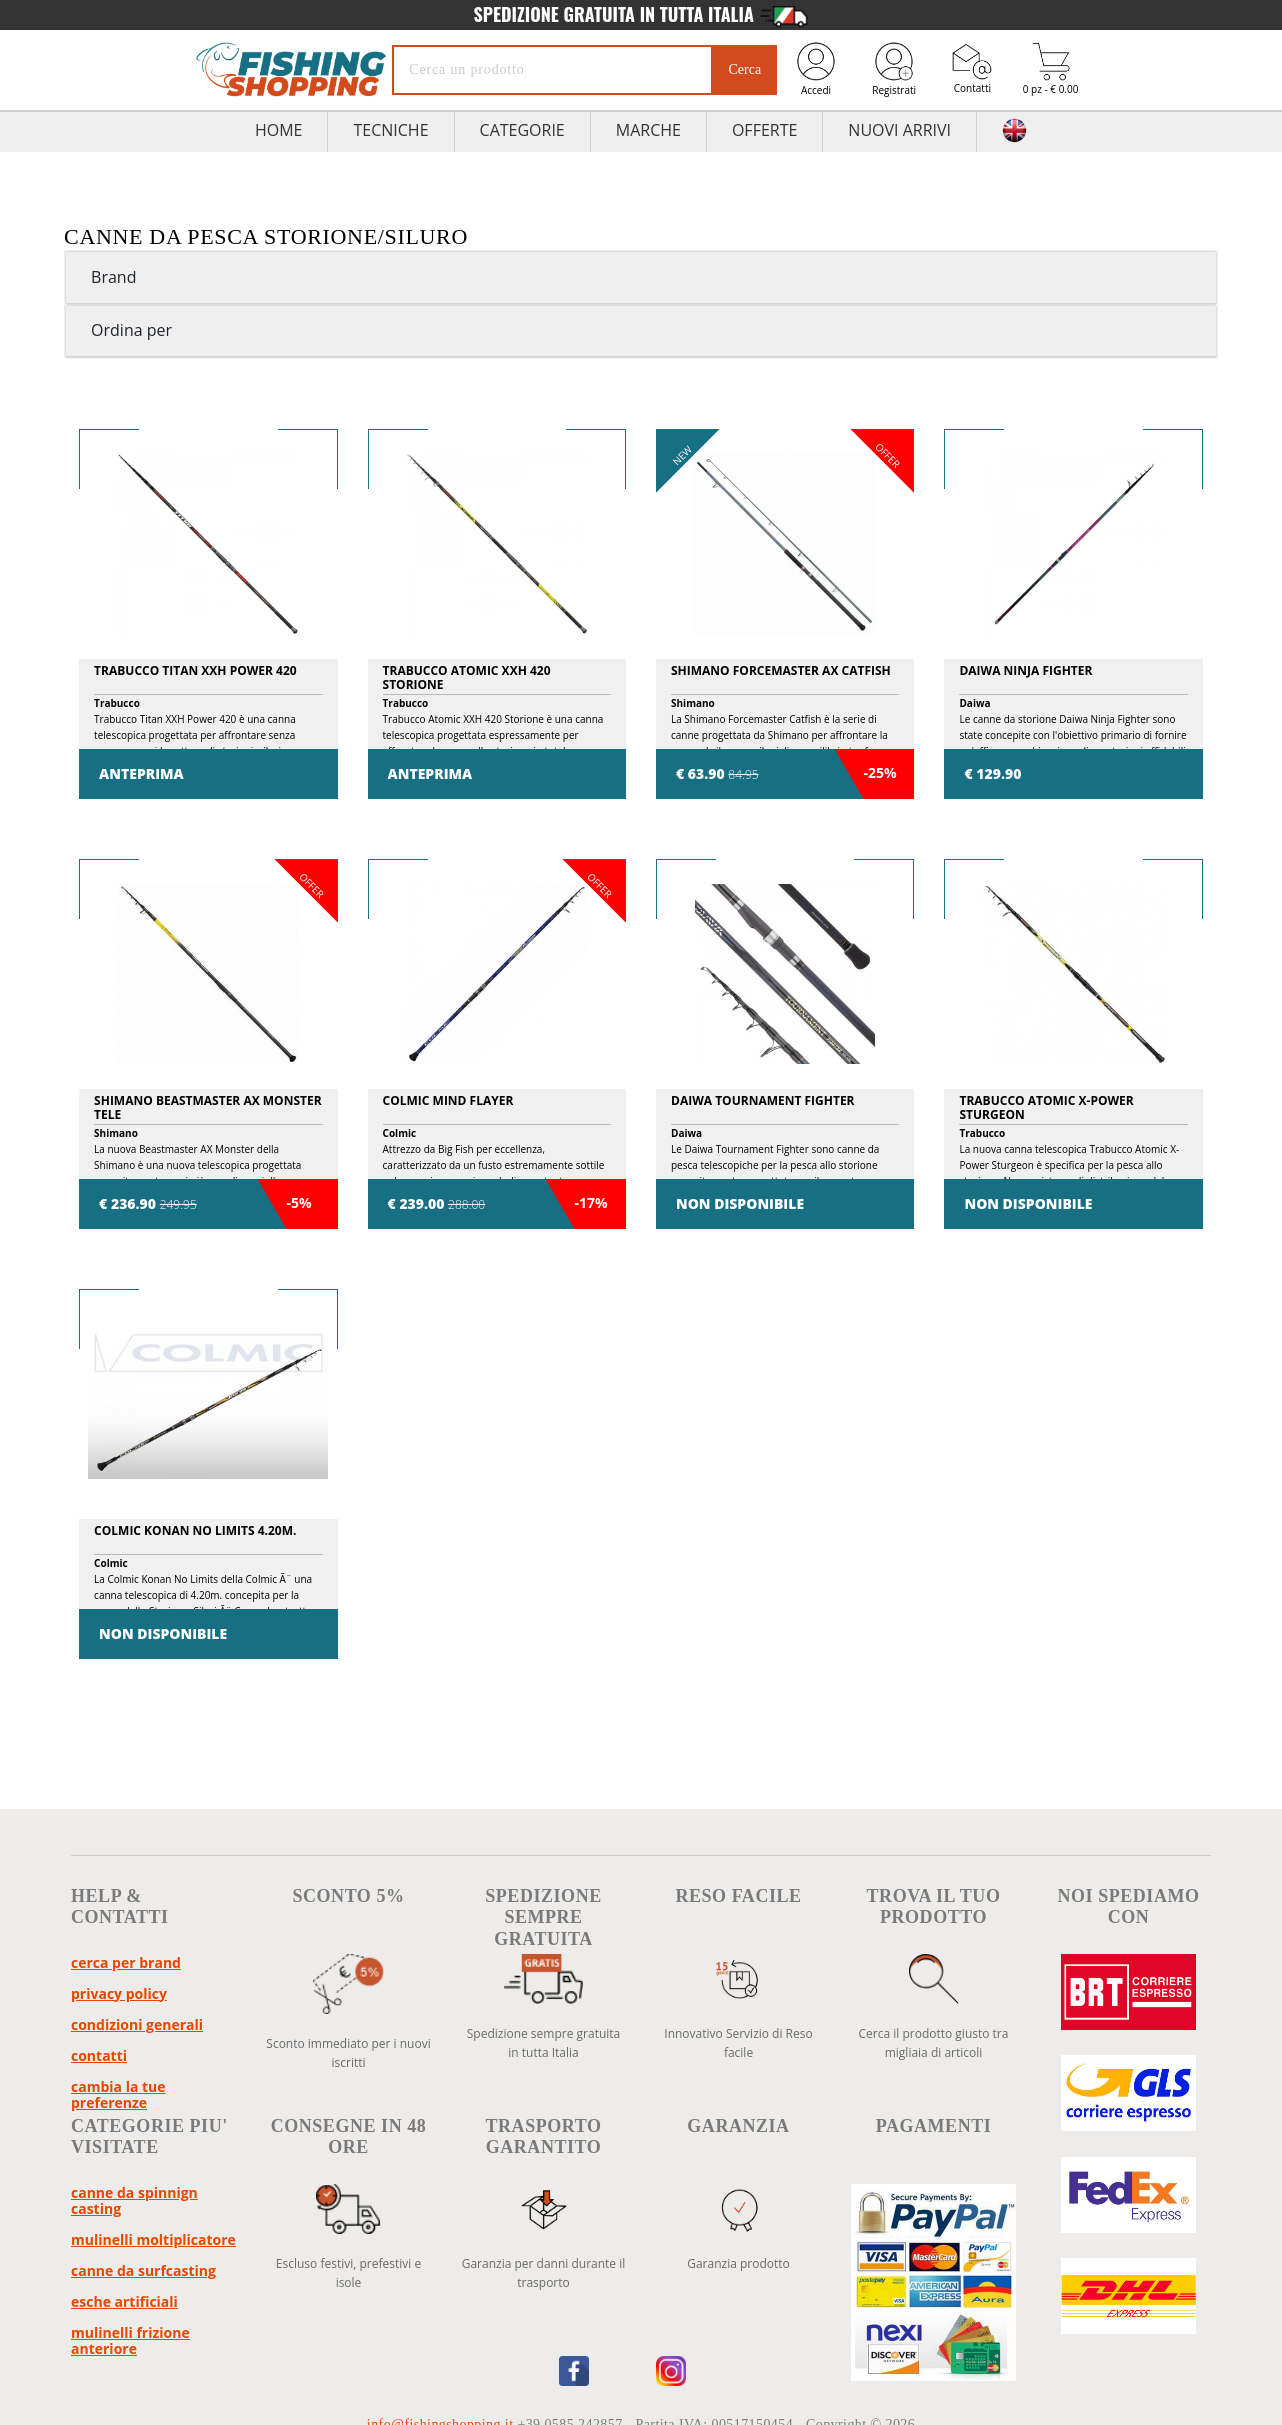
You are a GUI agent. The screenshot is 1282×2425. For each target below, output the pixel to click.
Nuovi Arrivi (899, 130)
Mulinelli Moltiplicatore (153, 2239)
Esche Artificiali (124, 2301)
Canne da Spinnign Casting (134, 2200)
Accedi (816, 68)
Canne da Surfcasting (143, 2270)
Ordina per (131, 330)
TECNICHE (390, 130)
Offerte (764, 130)
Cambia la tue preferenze (118, 2094)
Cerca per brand (126, 1962)
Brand (113, 277)
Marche (648, 130)
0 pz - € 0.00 (1051, 69)
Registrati (894, 68)
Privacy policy (119, 1993)
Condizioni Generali (137, 2024)
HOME (279, 130)
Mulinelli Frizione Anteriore (130, 2340)
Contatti (972, 68)
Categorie (522, 130)
